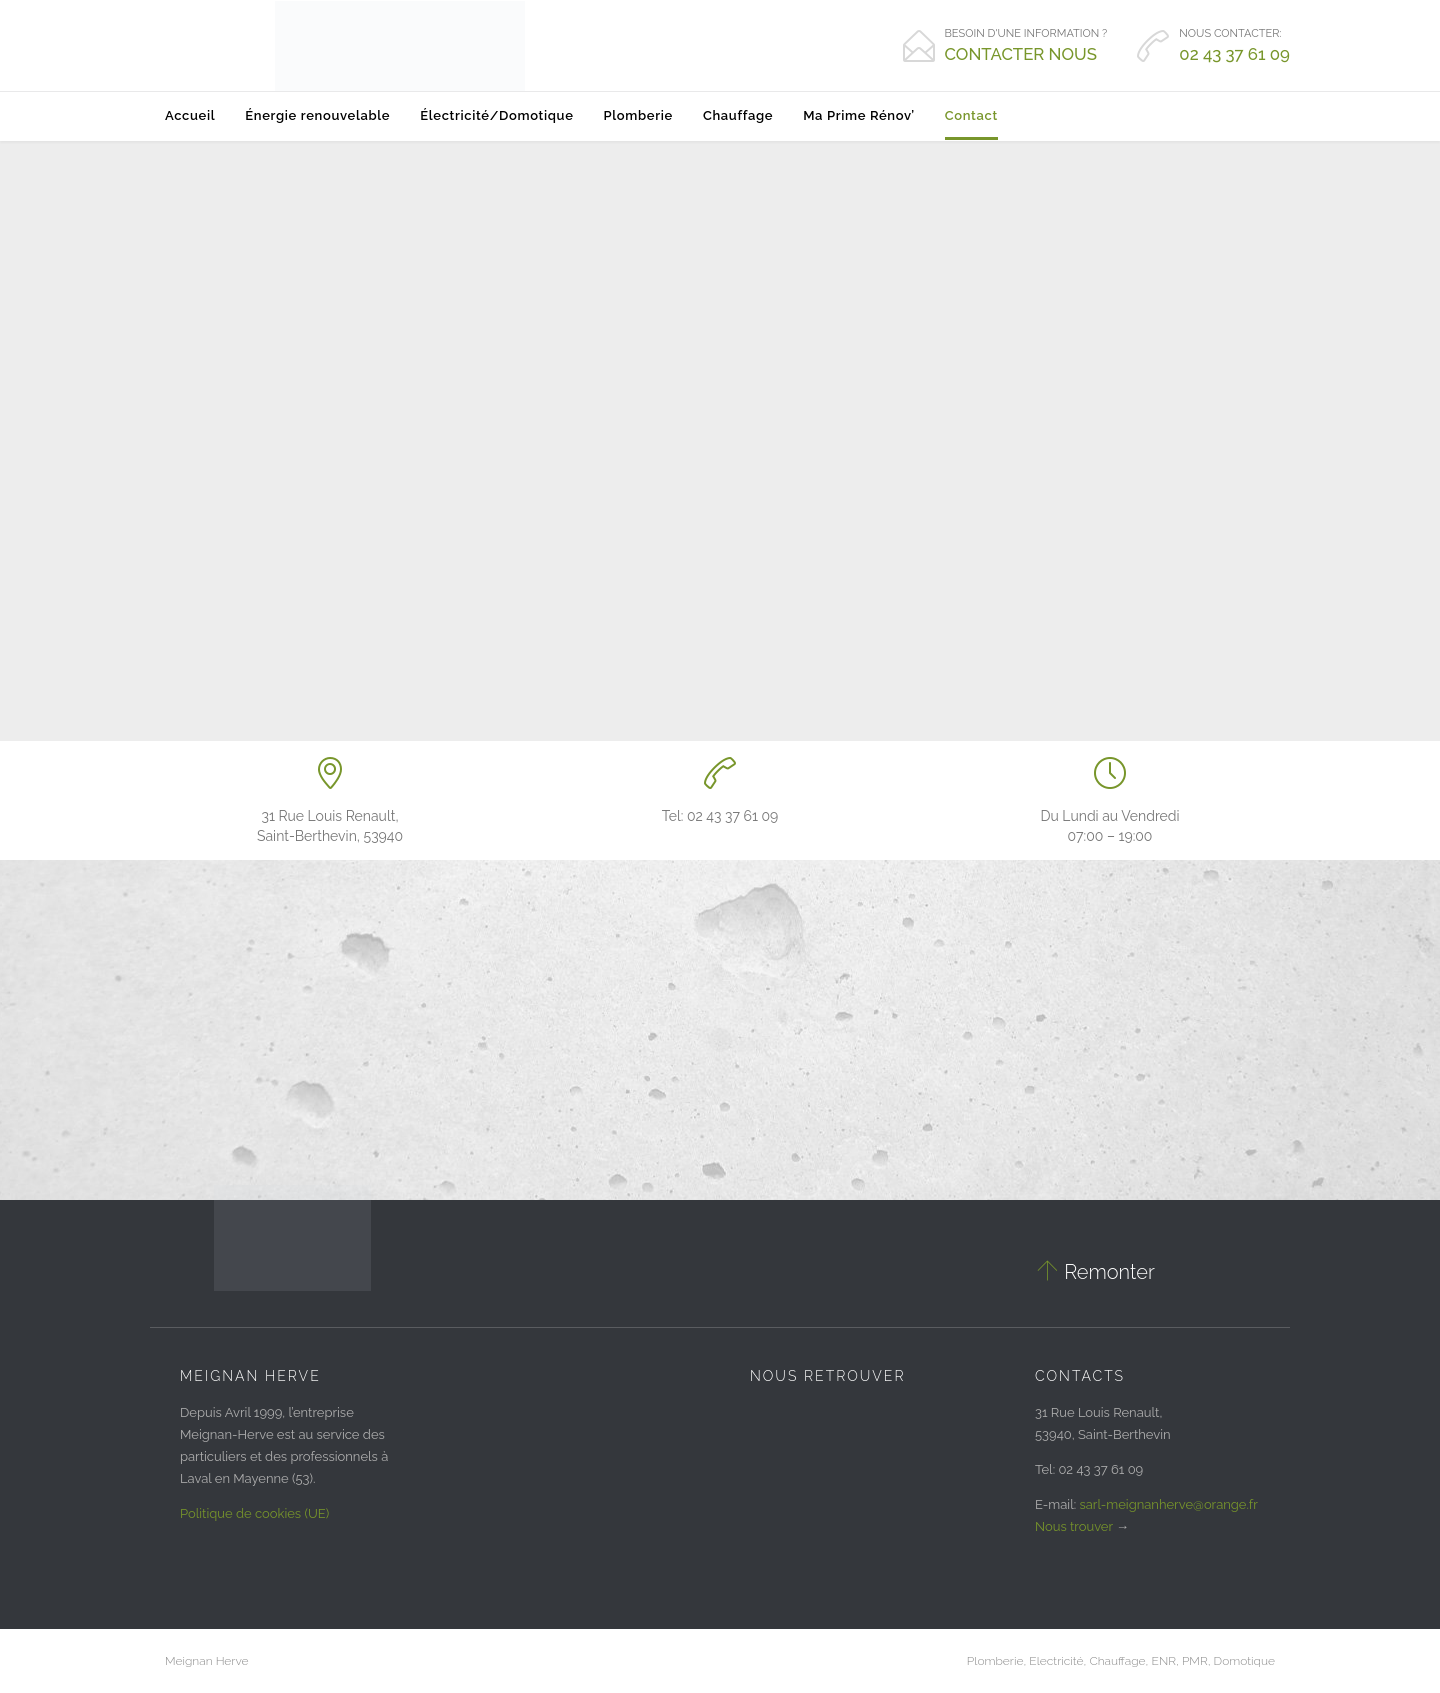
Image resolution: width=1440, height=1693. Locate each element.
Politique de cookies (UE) (254, 1513)
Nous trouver (1074, 1526)
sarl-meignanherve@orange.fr (1169, 1504)
